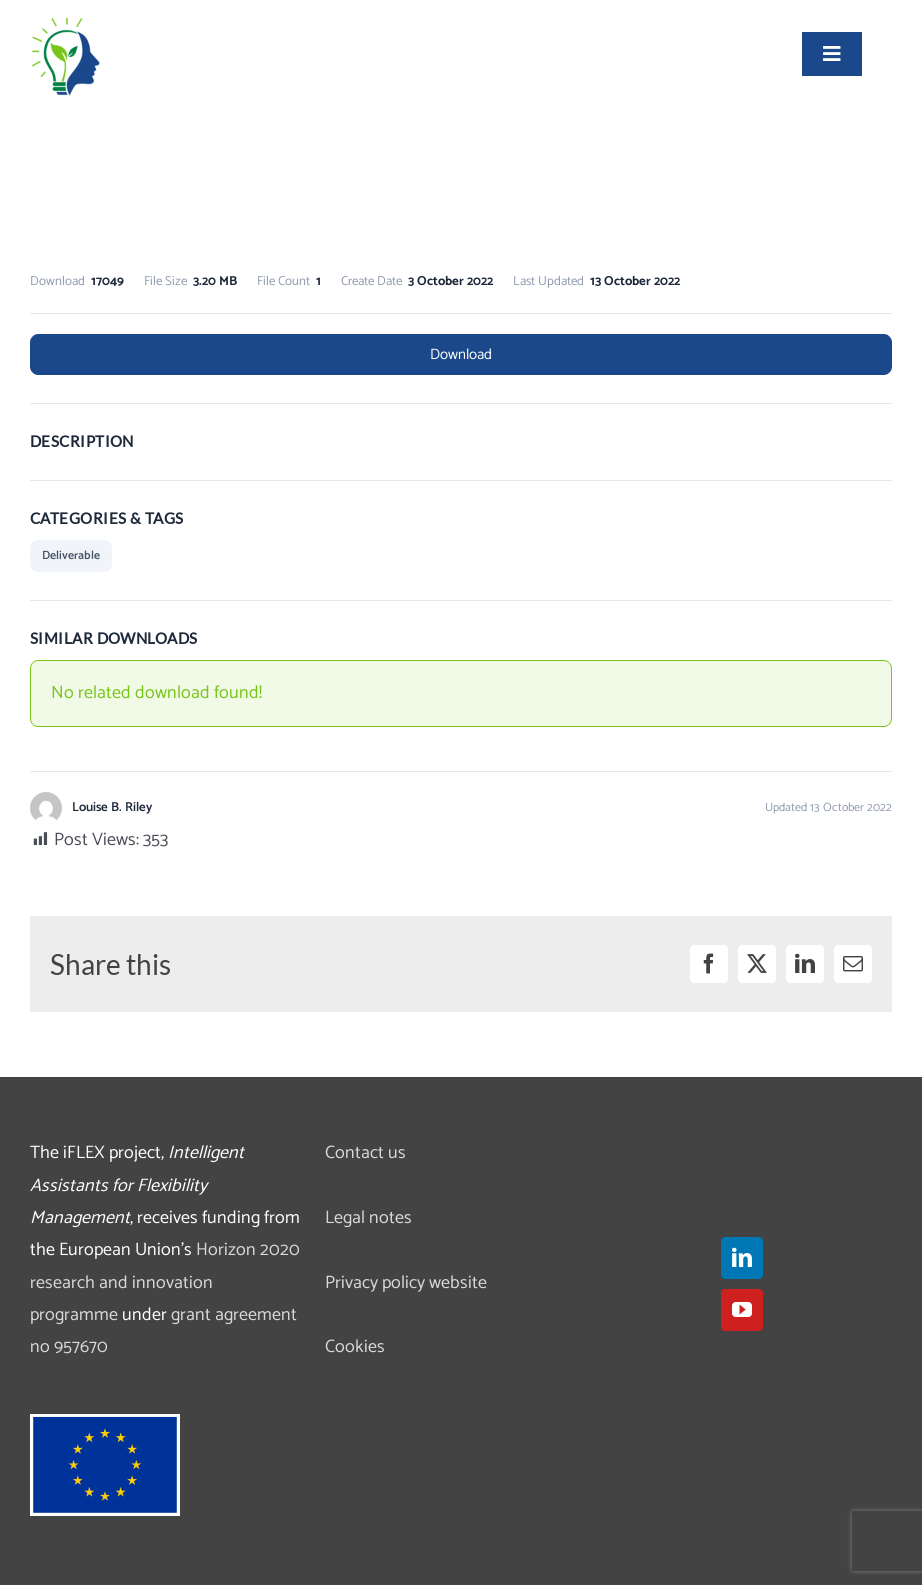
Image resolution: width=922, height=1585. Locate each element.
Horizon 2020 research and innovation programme (165, 1282)
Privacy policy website (406, 1283)
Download (461, 354)
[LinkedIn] (742, 1258)
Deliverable (71, 555)
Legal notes (368, 1218)
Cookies (355, 1347)
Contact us (365, 1153)
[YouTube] (742, 1310)
